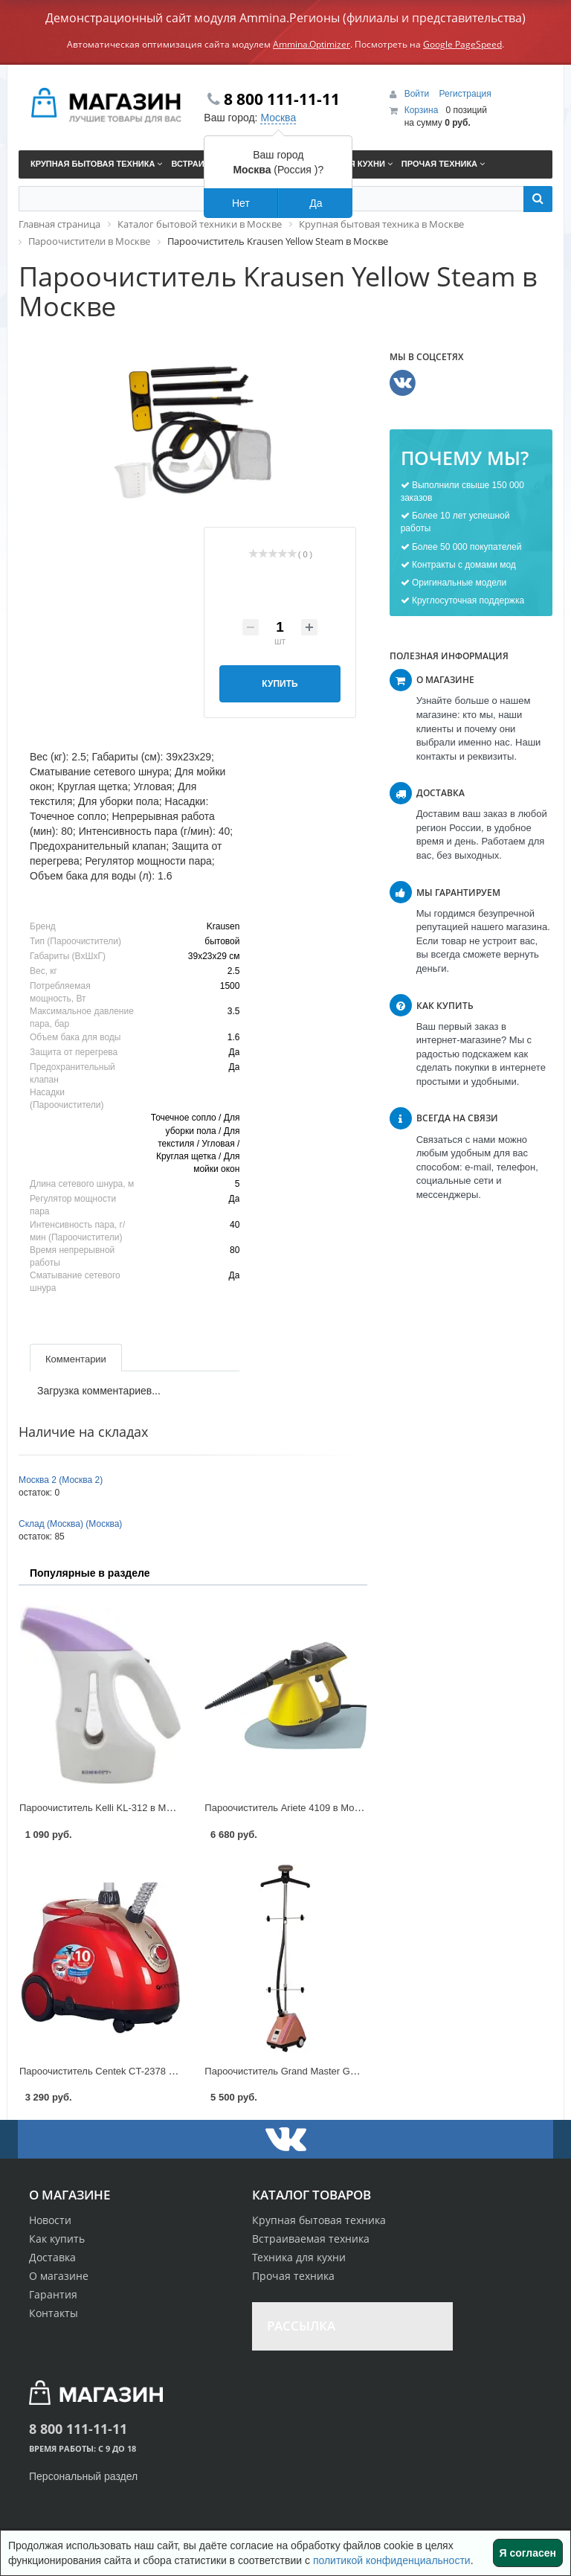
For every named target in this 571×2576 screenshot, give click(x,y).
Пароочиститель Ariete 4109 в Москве (288, 1807)
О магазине (58, 2276)
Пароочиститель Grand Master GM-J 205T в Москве (319, 2071)
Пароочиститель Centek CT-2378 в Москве (114, 2071)
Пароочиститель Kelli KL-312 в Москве (105, 1807)
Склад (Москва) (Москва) (70, 1524)
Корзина (421, 110)
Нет (241, 203)
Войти (418, 94)
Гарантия (53, 2294)
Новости (50, 2220)
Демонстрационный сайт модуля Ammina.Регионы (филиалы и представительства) (285, 18)
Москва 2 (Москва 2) (61, 1480)
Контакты (53, 2313)
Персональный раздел (83, 2476)
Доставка (52, 2257)
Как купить (57, 2238)
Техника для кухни (299, 2257)
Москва (278, 118)
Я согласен (528, 2553)
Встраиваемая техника (311, 2238)
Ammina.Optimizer (311, 44)
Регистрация (465, 94)
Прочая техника (293, 2276)
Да (315, 203)
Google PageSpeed (462, 44)
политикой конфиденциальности (392, 2560)
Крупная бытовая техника (319, 2220)
